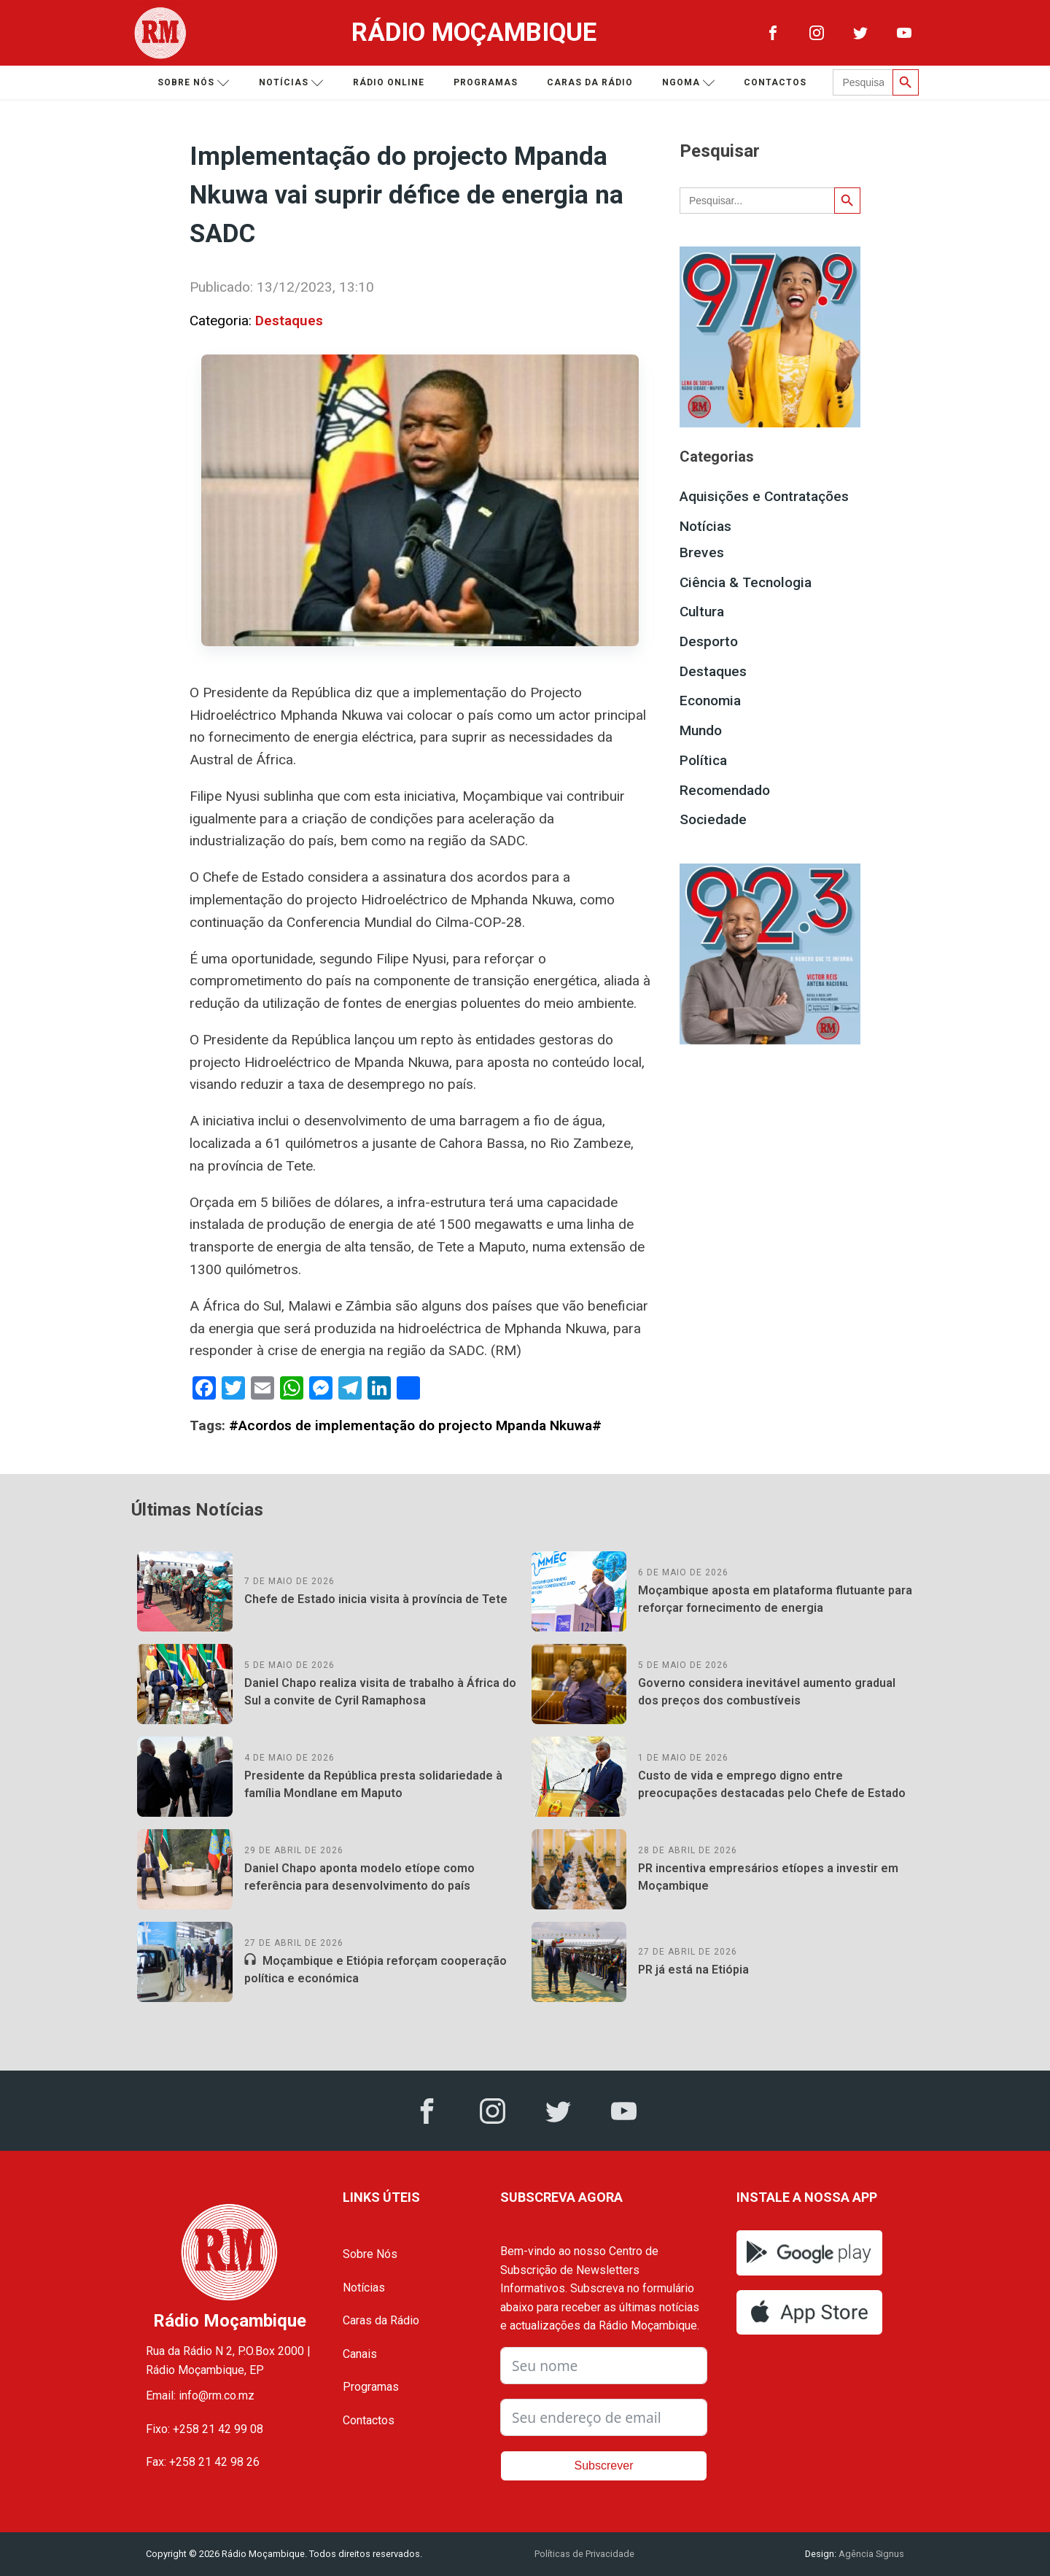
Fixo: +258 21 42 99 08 (204, 2429)
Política (703, 760)
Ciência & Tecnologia (746, 582)
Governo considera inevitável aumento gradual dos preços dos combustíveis (766, 1691)
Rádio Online (388, 82)
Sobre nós (194, 83)
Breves (702, 552)
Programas (486, 82)
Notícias (291, 83)
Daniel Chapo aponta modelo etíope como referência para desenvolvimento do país (359, 1877)
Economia (710, 700)
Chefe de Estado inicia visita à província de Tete (376, 1599)
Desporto (709, 641)
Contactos (775, 82)
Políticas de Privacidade (584, 2553)
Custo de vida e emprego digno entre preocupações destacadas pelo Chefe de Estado (772, 1784)
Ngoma (688, 83)
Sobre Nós (370, 2254)
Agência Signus (870, 2553)
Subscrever (604, 2465)
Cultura (702, 611)
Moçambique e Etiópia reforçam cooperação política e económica (375, 1969)
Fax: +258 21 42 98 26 (203, 2462)
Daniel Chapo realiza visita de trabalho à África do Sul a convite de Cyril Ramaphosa (380, 1691)
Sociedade (713, 819)
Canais (360, 2354)
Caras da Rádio (590, 82)
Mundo (701, 730)
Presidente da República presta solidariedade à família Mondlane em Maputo (373, 1784)
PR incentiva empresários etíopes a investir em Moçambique (768, 1877)
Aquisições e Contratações (764, 496)
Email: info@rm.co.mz (200, 2395)
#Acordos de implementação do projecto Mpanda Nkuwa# (415, 1425)
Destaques (289, 320)
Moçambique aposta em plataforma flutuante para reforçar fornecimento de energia (775, 1599)
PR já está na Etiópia (693, 1969)
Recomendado (725, 790)
